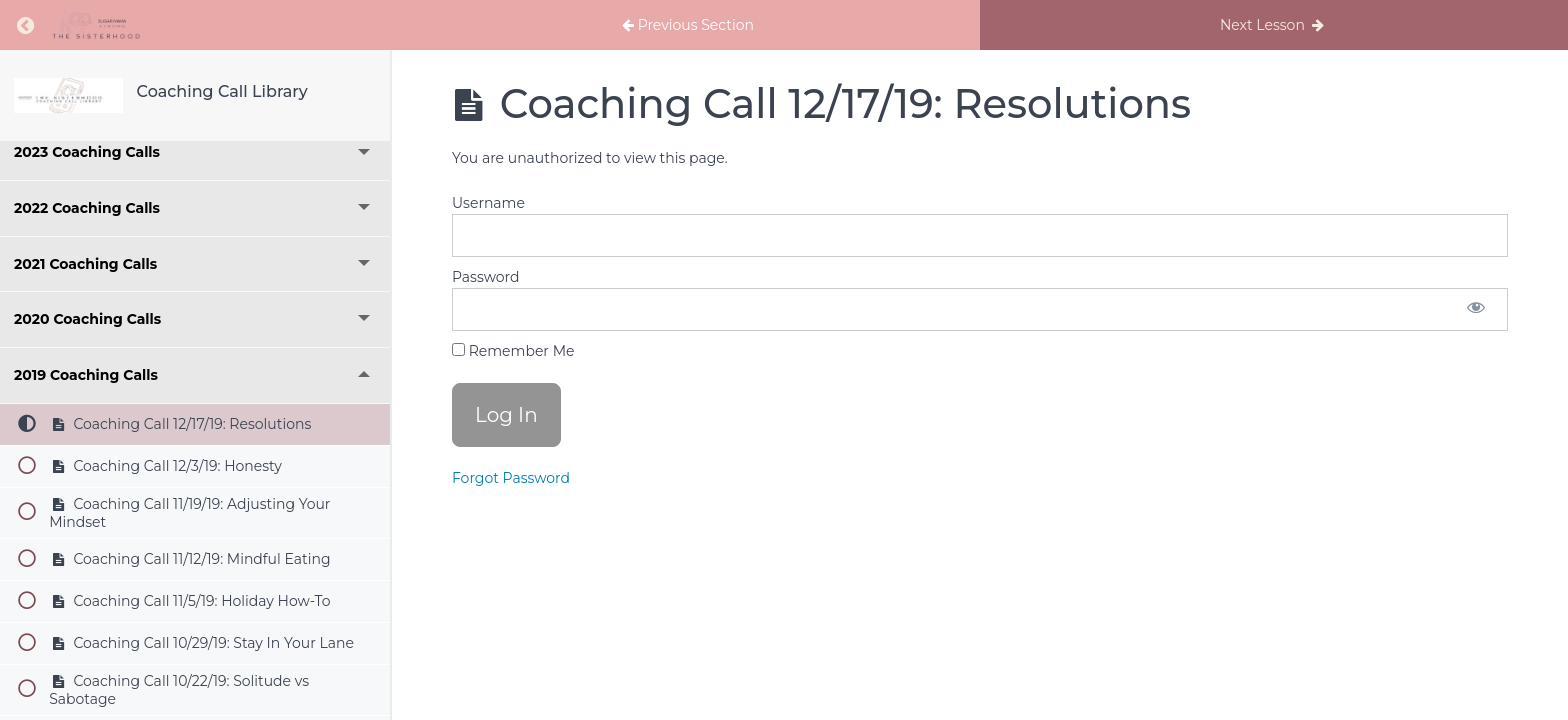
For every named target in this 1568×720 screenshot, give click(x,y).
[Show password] (1476, 309)
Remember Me (513, 351)
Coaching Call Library (222, 91)
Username (488, 203)
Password (485, 277)
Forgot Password (511, 478)
